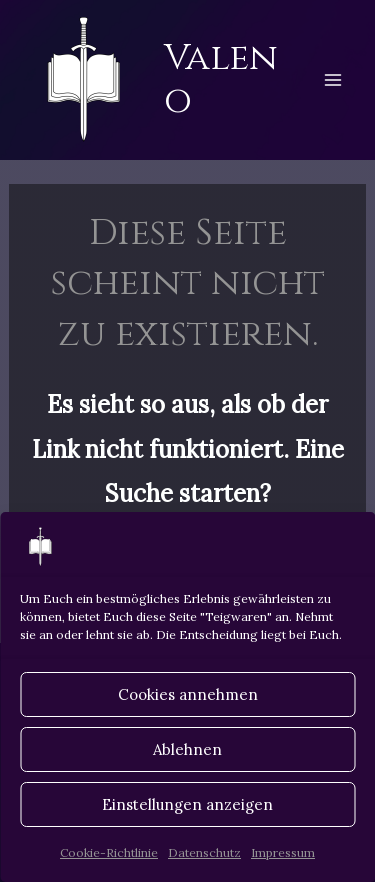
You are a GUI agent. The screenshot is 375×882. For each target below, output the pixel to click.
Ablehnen (187, 749)
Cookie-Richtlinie (109, 852)
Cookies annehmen (188, 694)
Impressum (283, 852)
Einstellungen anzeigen (187, 804)
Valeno (221, 79)
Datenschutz (204, 852)
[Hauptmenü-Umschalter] (333, 80)
